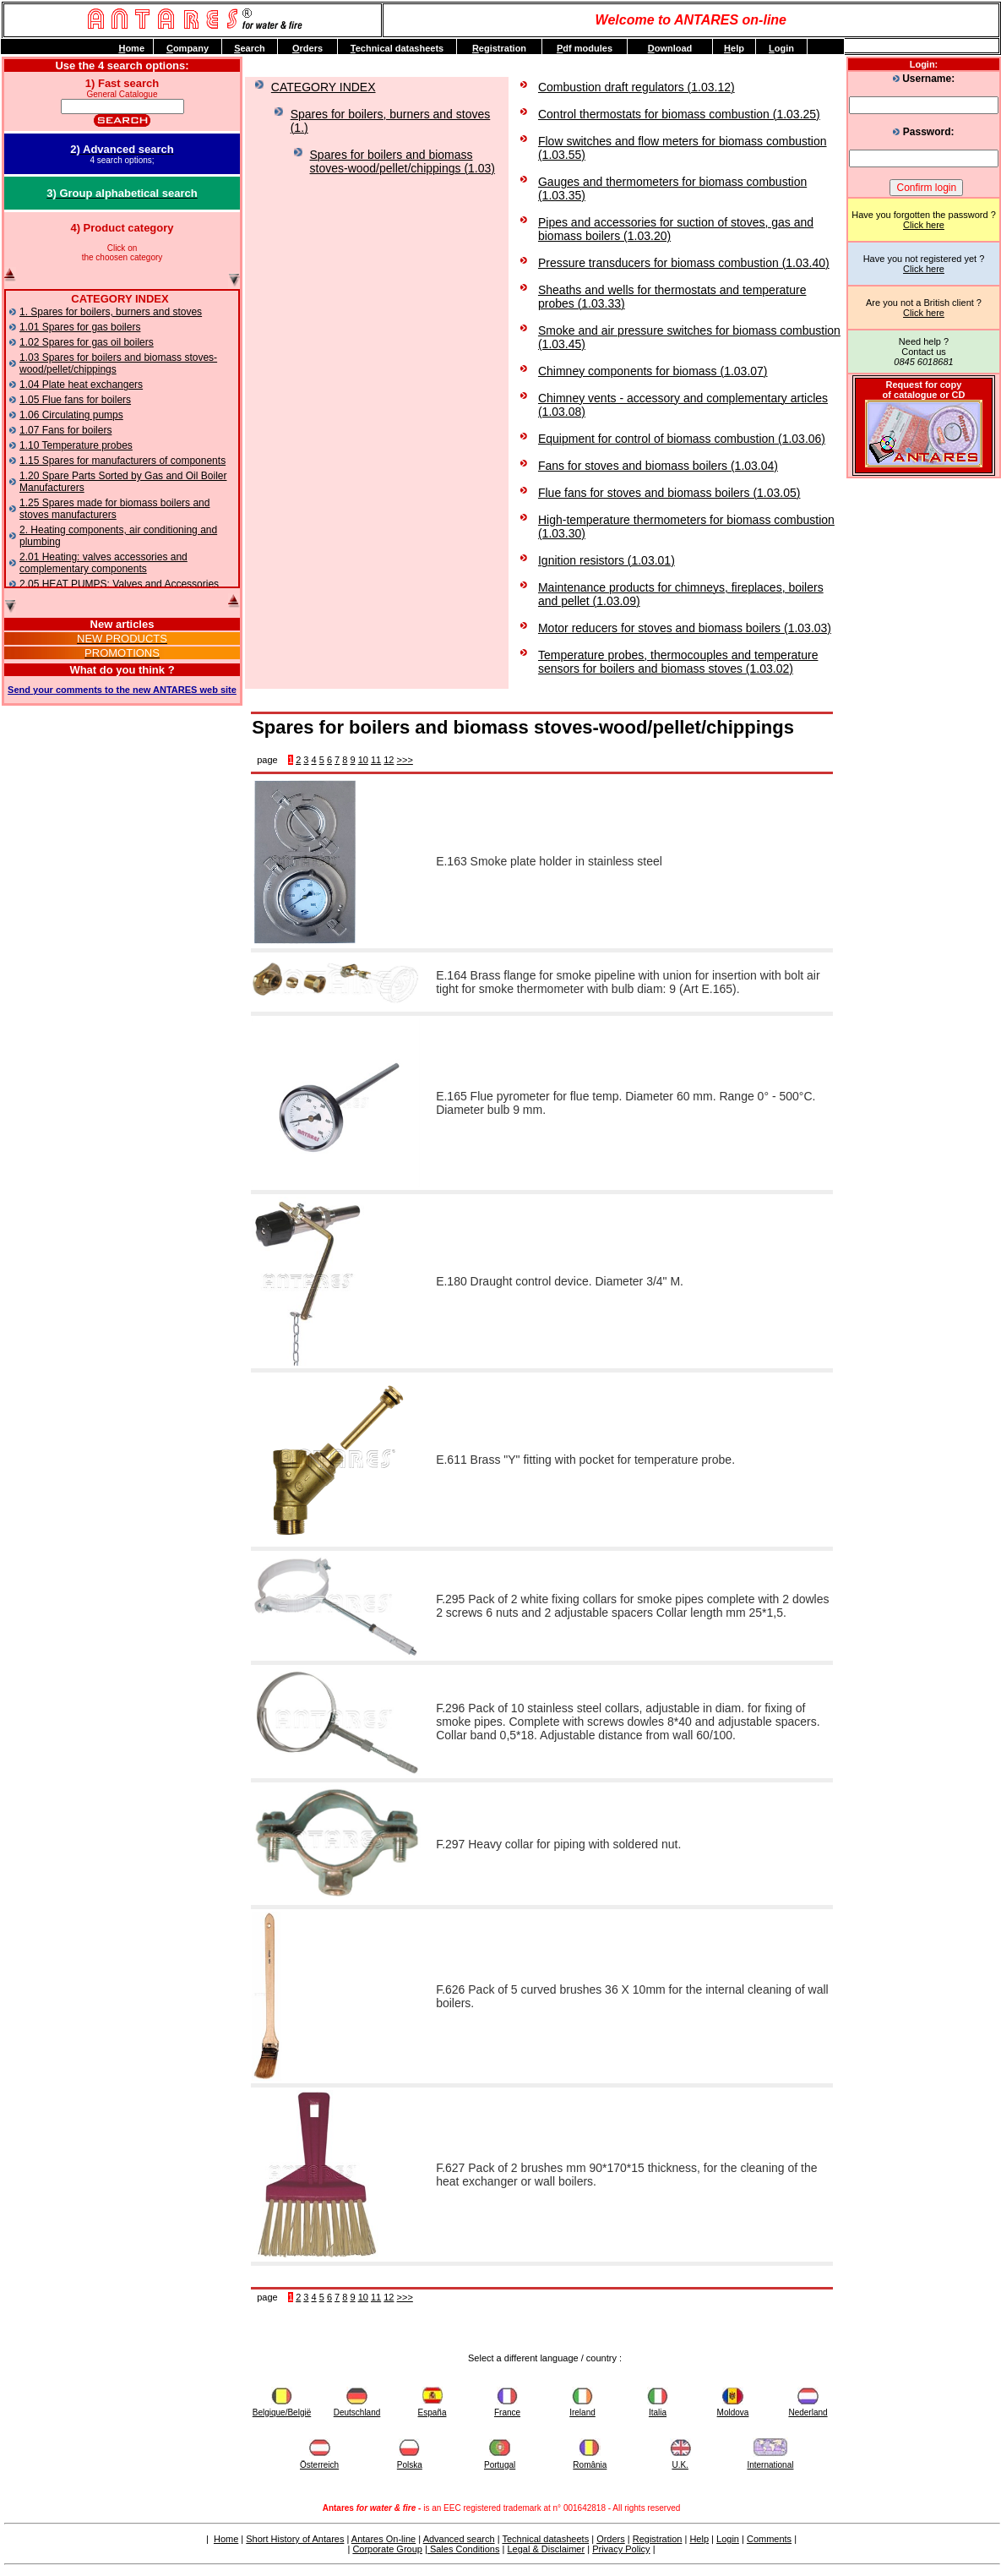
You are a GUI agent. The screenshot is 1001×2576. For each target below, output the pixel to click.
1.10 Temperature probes (76, 445)
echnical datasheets (397, 48)
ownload (670, 48)
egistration (499, 48)
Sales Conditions (463, 2549)
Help (699, 2539)
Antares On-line (383, 2539)
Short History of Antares (295, 2539)
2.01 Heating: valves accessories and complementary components (103, 563)
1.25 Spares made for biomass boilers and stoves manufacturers (114, 509)
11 (376, 760)
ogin (781, 48)
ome (131, 48)
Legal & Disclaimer (546, 2549)
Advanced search (459, 2539)
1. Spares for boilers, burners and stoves (110, 312)
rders (307, 48)
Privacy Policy (621, 2549)
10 (363, 760)
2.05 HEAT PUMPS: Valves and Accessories (119, 584)
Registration (658, 2539)
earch (249, 48)
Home (226, 2539)
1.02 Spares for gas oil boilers (86, 342)
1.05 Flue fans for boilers (75, 400)
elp (734, 48)
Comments (769, 2539)
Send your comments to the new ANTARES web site (122, 690)
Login (727, 2539)
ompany (187, 48)
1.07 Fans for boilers (65, 430)
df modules (584, 48)
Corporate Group (387, 2549)
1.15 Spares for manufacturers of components (122, 461)
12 (389, 760)
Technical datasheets (545, 2539)
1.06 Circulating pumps (71, 415)
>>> (405, 760)
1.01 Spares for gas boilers (79, 327)
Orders (610, 2539)
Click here (923, 225)
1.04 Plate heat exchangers (81, 384)
